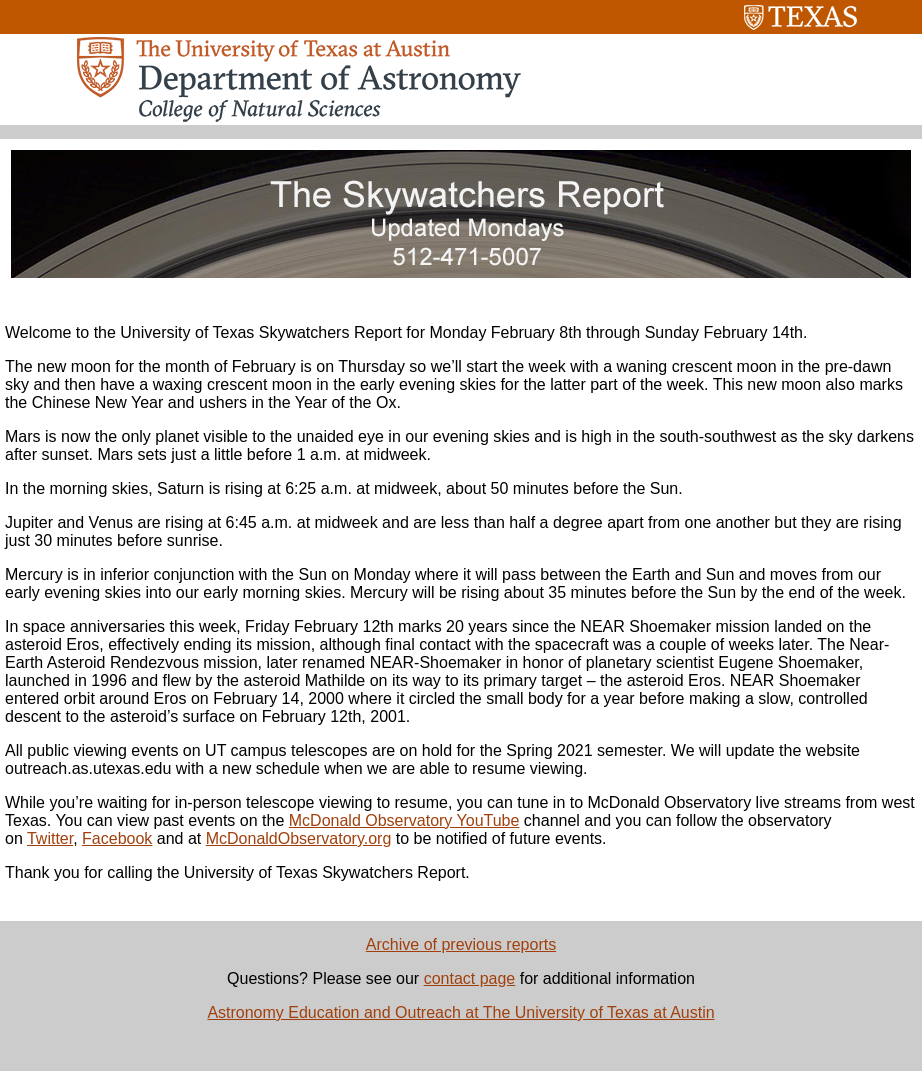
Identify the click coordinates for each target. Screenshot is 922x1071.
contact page (470, 978)
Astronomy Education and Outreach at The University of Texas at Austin (460, 1012)
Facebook (117, 838)
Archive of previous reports (461, 944)
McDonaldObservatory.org (299, 838)
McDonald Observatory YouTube (404, 820)
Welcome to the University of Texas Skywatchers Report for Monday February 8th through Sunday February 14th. (406, 332)
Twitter (50, 838)
